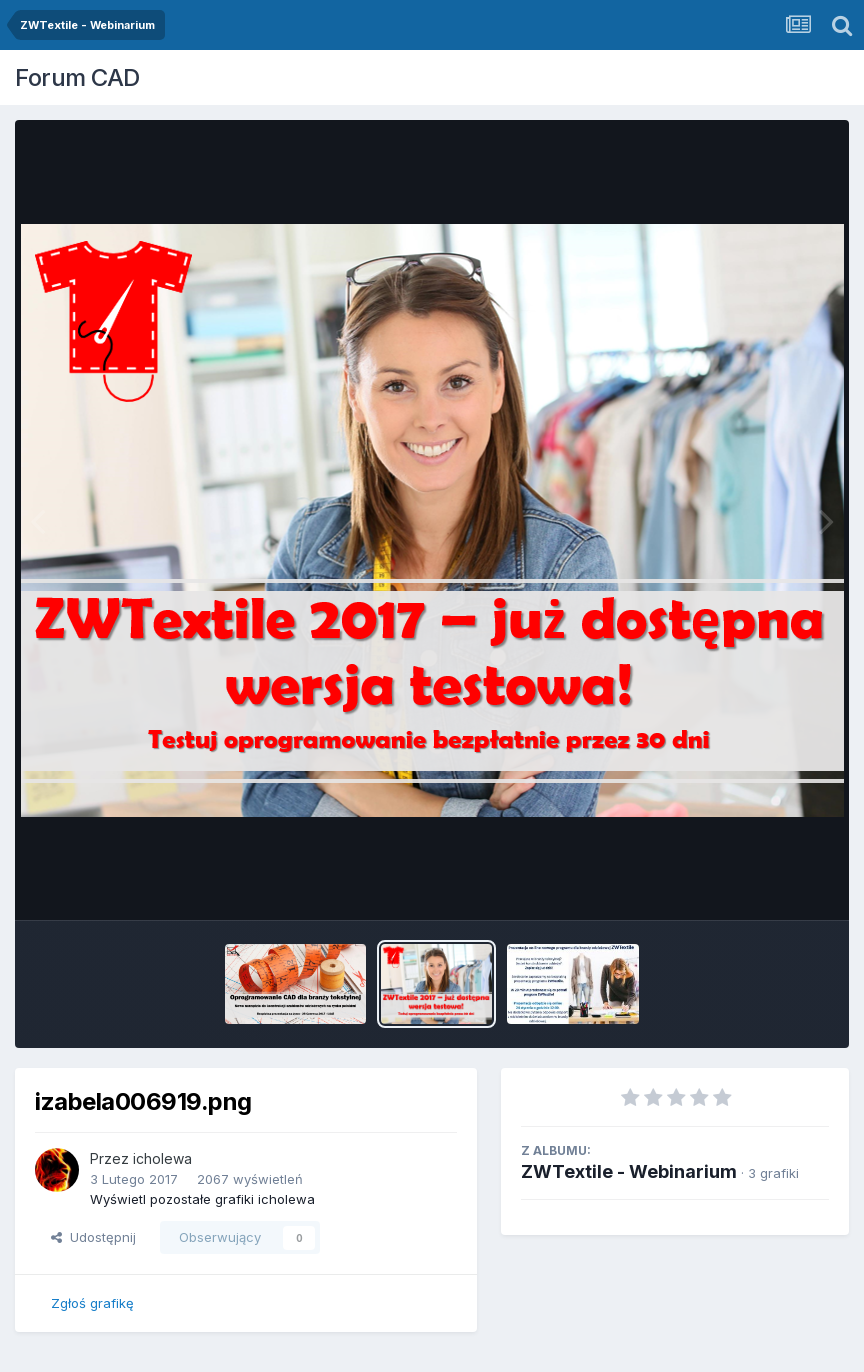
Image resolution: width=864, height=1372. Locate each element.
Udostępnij (93, 1237)
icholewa (162, 1158)
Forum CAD (77, 77)
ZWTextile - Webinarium (629, 1171)
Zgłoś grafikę (92, 1303)
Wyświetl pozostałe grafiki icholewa (202, 1199)
